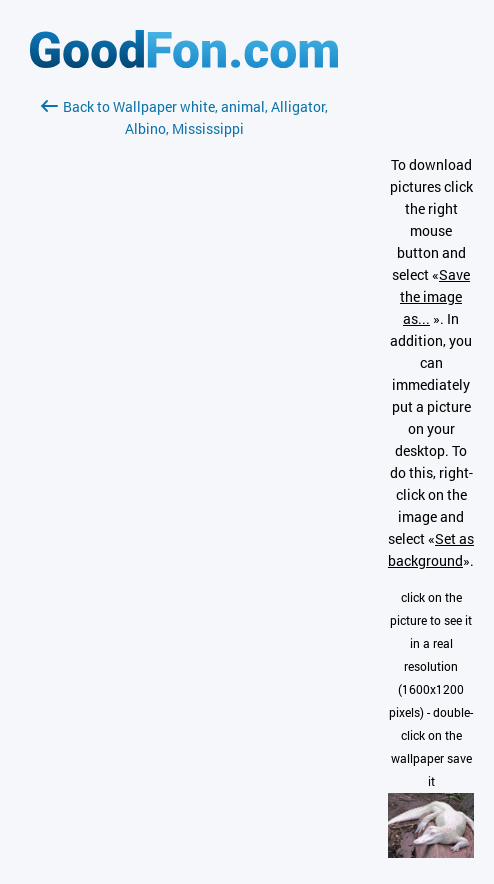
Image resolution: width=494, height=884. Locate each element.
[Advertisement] (184, 377)
